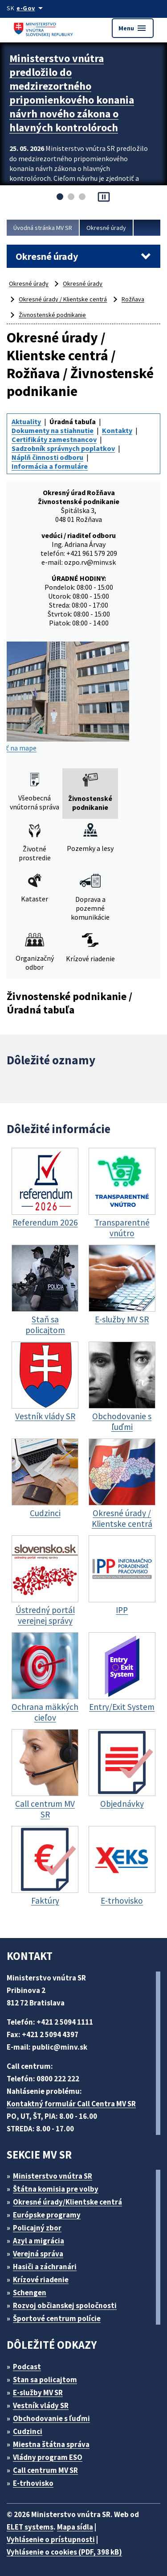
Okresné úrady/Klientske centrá (67, 2202)
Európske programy (47, 2215)
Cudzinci (27, 2431)
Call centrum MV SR (45, 2470)
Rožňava (133, 299)
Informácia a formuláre (50, 466)
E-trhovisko (33, 2483)
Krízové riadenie (41, 2279)
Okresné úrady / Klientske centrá (63, 299)
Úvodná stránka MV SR (42, 228)
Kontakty (117, 430)
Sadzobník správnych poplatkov (63, 448)
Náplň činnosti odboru (47, 457)
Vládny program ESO (47, 2457)
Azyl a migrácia (38, 2241)
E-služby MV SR (38, 2392)
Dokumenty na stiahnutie (53, 430)
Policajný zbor (37, 2228)
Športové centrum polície (57, 2318)
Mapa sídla (75, 2527)
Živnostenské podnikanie (52, 315)
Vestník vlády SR (41, 2405)
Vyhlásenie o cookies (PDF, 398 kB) (64, 2552)
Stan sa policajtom (45, 2379)
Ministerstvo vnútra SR (52, 2176)
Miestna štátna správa (51, 2444)
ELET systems (30, 2527)
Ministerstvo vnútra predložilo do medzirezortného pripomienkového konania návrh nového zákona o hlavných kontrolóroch (71, 92)
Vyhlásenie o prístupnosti (51, 2539)
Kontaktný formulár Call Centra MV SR (71, 2104)
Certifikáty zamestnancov (54, 439)
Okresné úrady (106, 228)
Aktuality (26, 421)
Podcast (27, 2367)
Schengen (29, 2292)
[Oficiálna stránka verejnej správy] (31, 8)
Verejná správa (38, 2254)
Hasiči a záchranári (45, 2267)
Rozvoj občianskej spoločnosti (65, 2305)
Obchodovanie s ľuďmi (51, 2418)
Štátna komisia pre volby (55, 2189)
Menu (132, 28)
